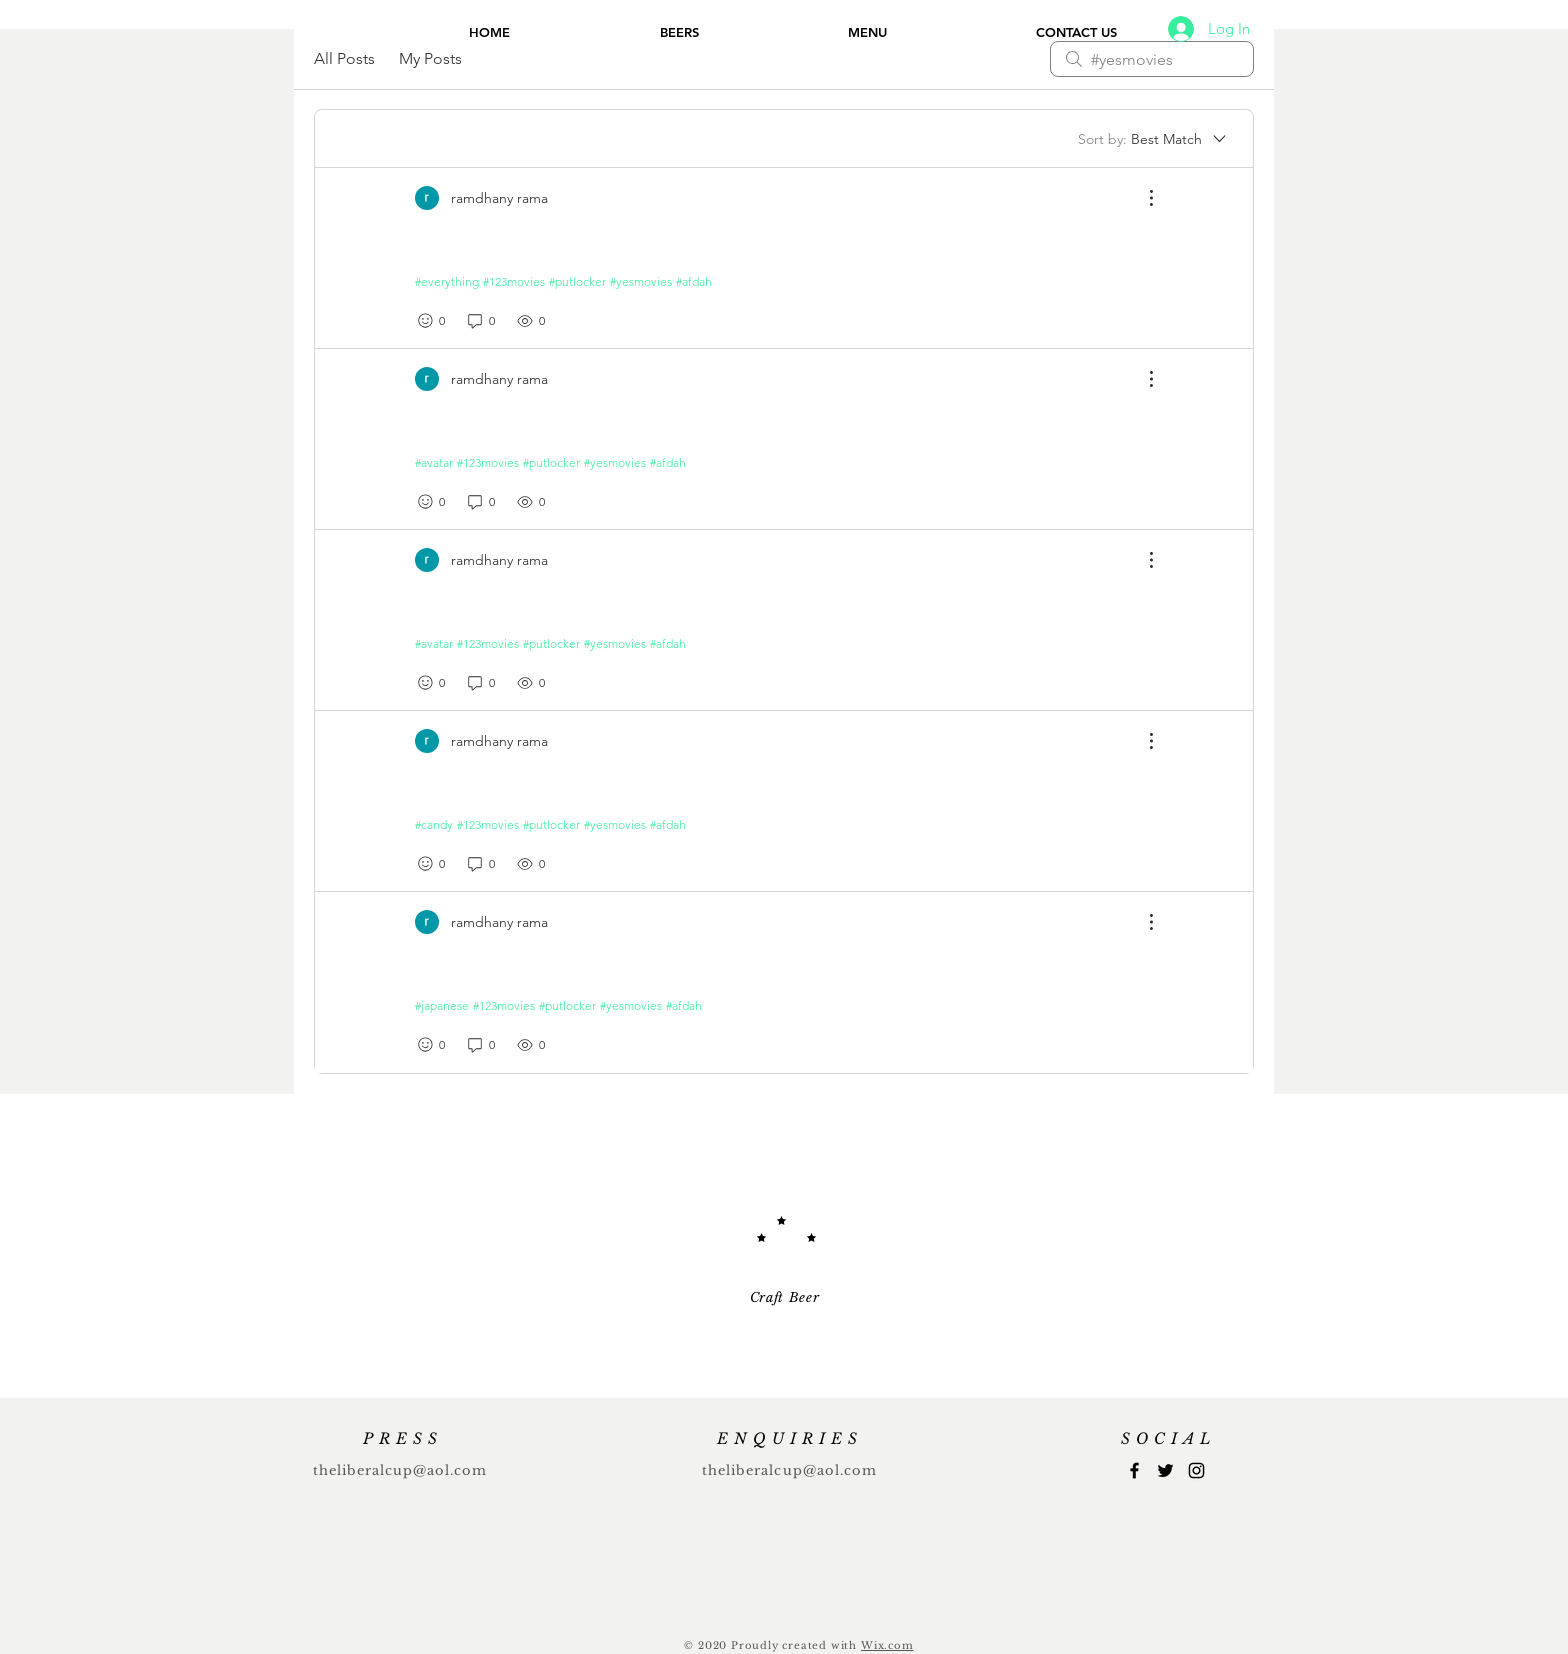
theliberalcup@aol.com (400, 1470)
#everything (447, 281)
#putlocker (577, 281)
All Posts (344, 58)
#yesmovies (641, 281)
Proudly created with (796, 1645)
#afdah (694, 281)
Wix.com (887, 1645)
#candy (434, 824)
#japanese (442, 1005)
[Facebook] (1134, 1470)
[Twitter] (1165, 1470)
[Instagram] (1196, 1470)
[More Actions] (1141, 198)
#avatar (434, 462)
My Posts (430, 58)
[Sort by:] (1153, 139)
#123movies (514, 281)
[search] (1152, 59)
